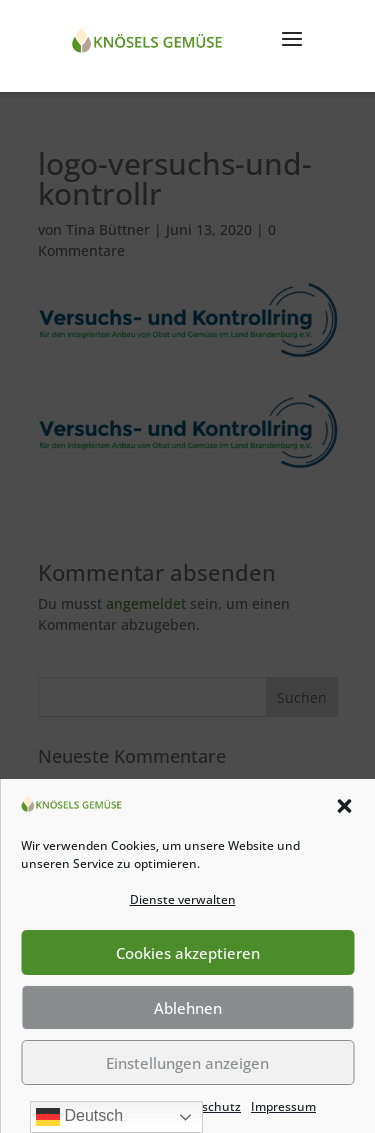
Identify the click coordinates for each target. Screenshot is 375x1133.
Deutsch (79, 1117)
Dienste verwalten (183, 899)
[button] (344, 806)
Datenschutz (203, 1106)
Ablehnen (188, 1008)
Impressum (283, 1106)
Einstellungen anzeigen (187, 1063)
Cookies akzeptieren (188, 953)
